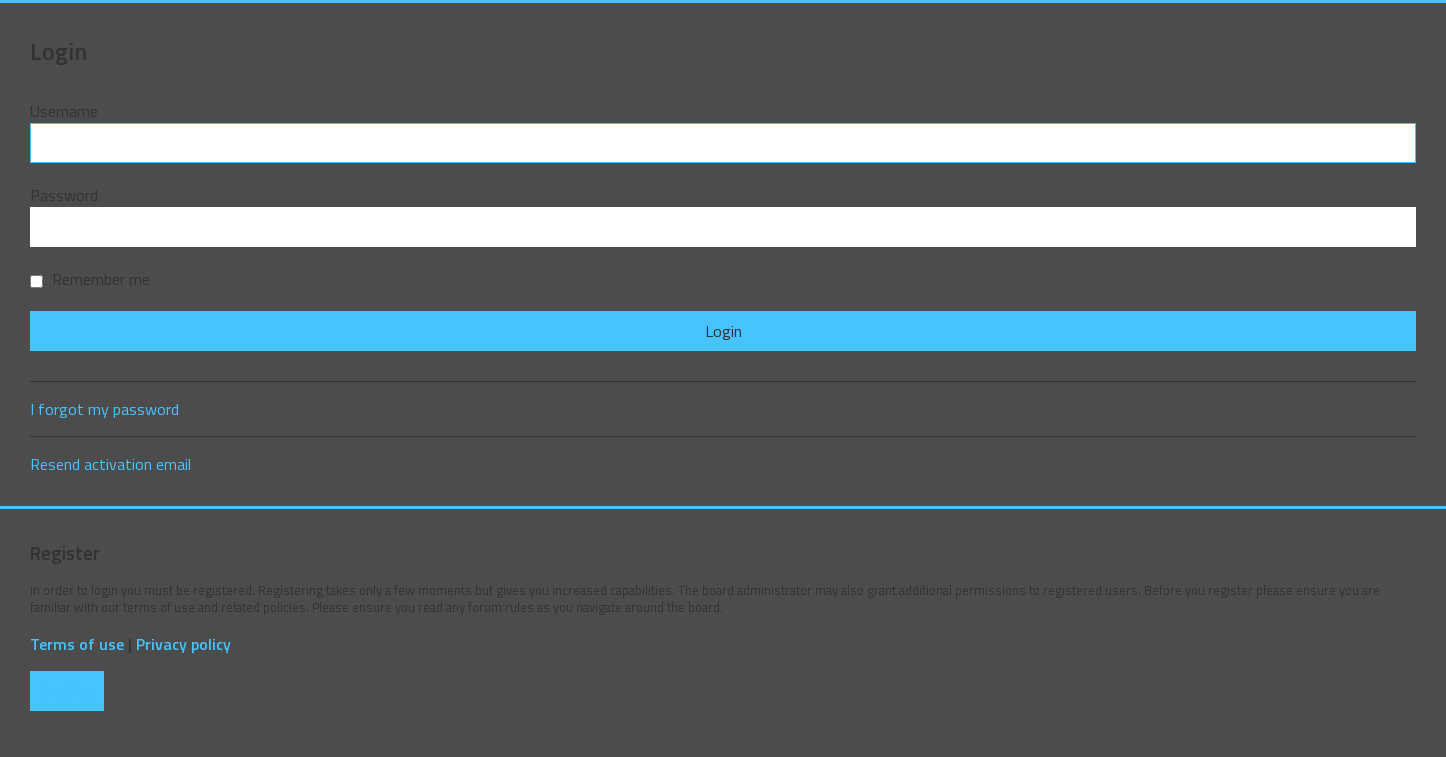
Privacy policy (183, 644)
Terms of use (77, 644)
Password (64, 195)
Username (64, 111)
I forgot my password (104, 409)
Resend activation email (110, 464)
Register (67, 691)
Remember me (90, 279)
